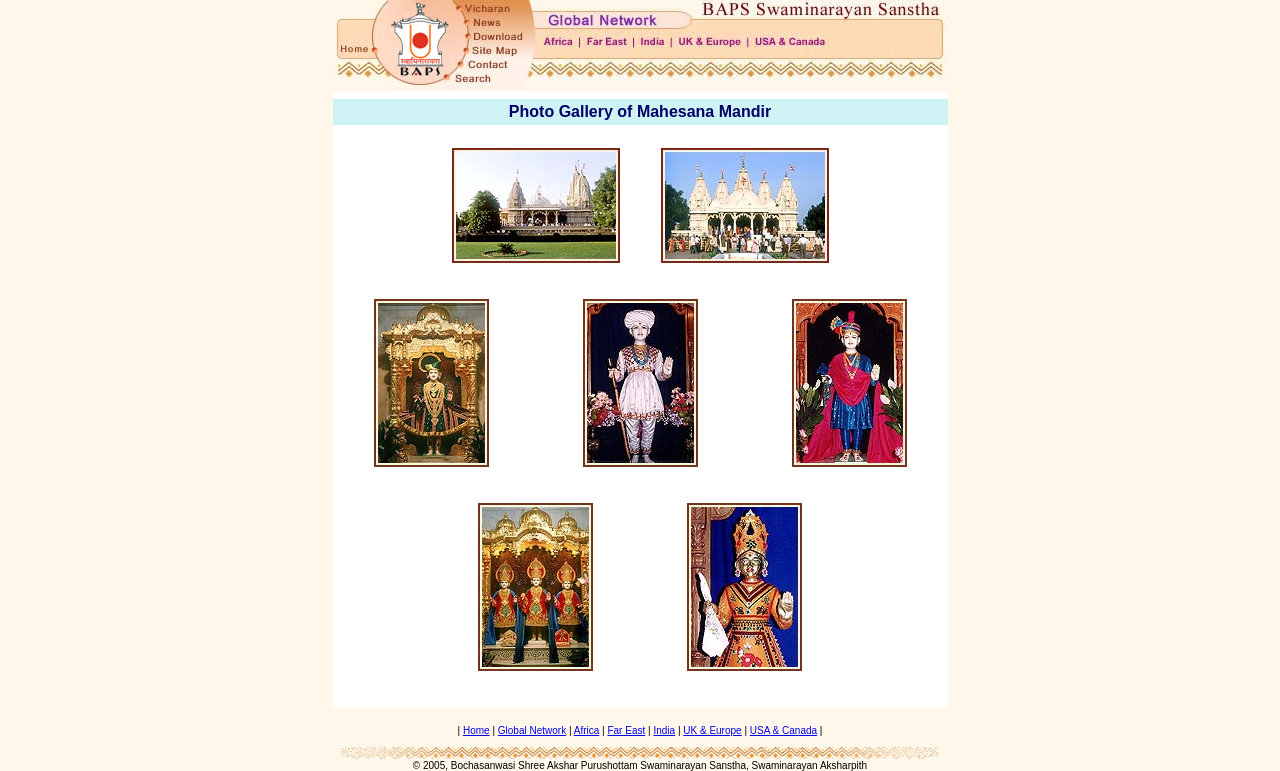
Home (476, 730)
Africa (587, 730)
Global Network (532, 730)
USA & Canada (783, 730)
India (664, 730)
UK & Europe (712, 730)
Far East (626, 730)
